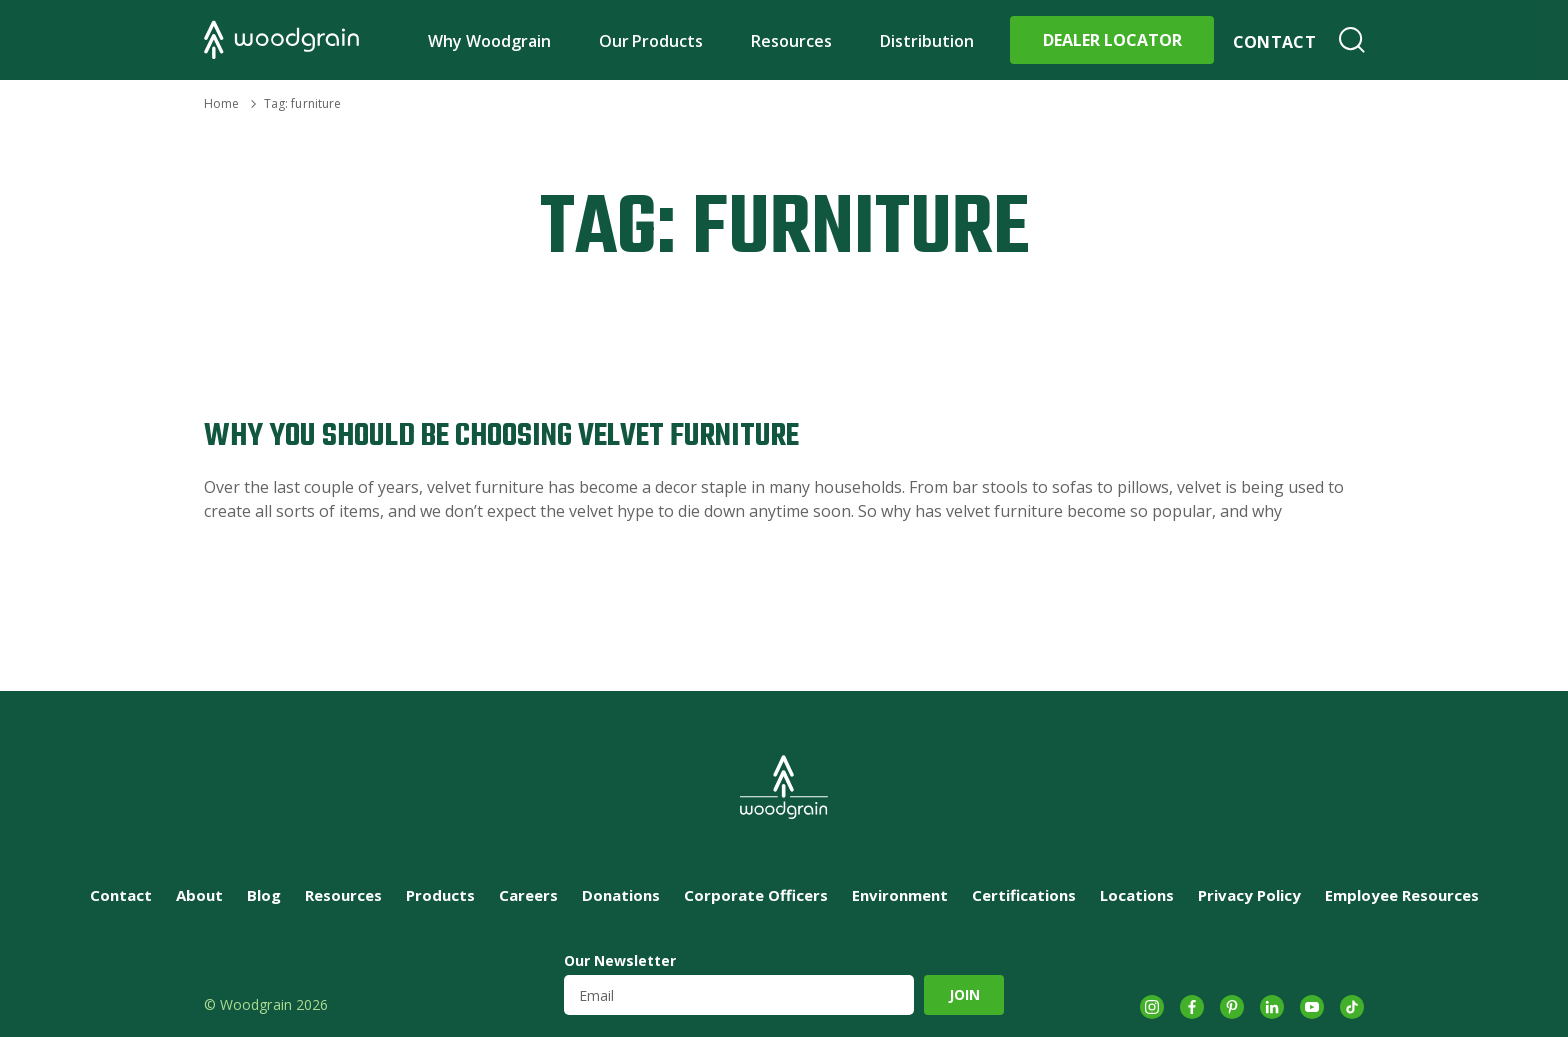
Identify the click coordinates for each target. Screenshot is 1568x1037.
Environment (900, 895)
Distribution (927, 41)
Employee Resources (1402, 895)
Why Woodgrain (489, 41)
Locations (1137, 895)
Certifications (1024, 895)
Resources (791, 41)
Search (1352, 40)
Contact (1274, 42)
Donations (621, 895)
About (199, 895)
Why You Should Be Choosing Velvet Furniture (501, 436)
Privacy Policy (1249, 895)
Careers (528, 895)
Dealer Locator (1112, 40)
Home (221, 103)
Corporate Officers (756, 895)
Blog (264, 895)
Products (440, 895)
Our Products (651, 41)
